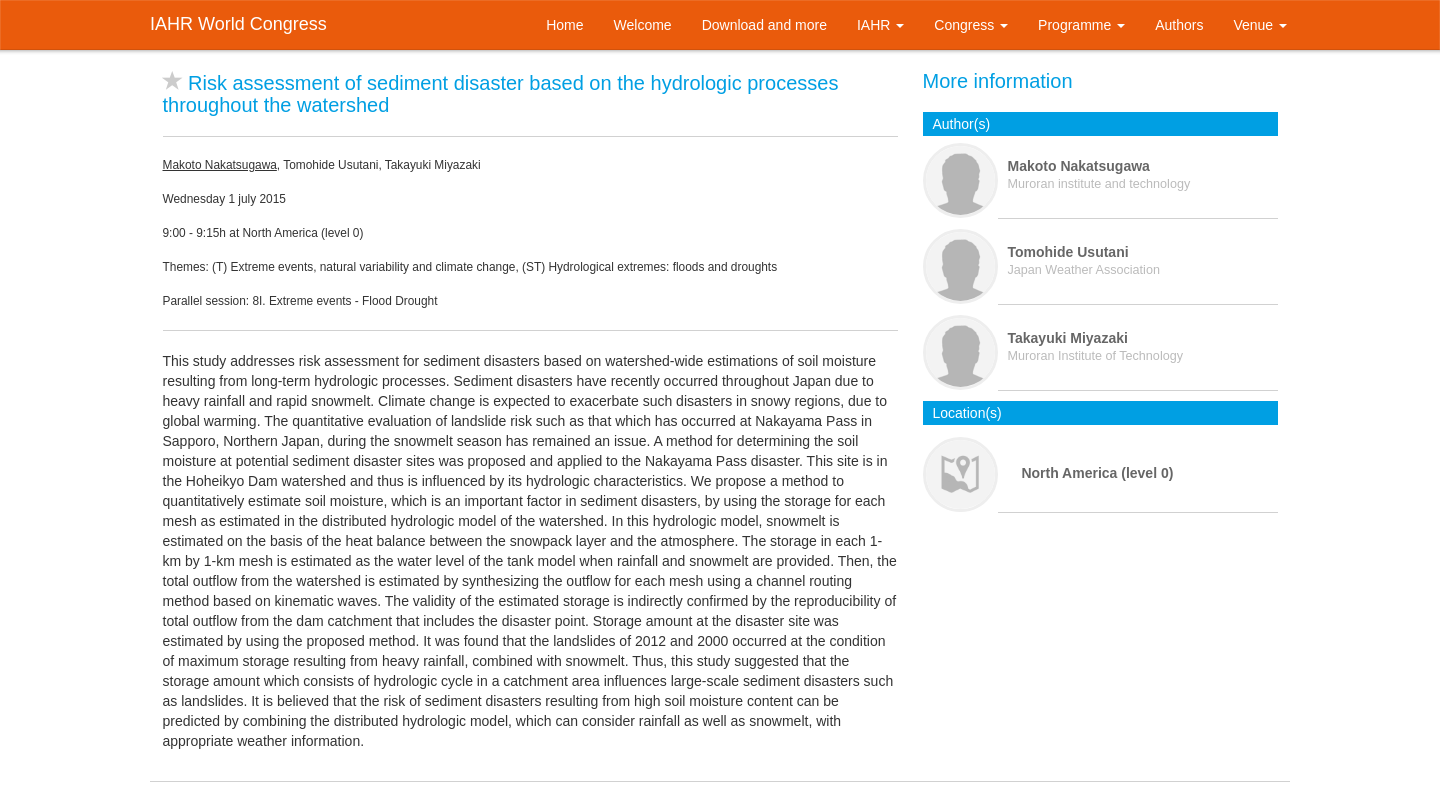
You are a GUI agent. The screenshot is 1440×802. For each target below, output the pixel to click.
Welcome (643, 25)
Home (564, 25)
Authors (1179, 25)
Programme (1081, 25)
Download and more (764, 25)
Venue (1260, 25)
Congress (971, 25)
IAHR (880, 25)
